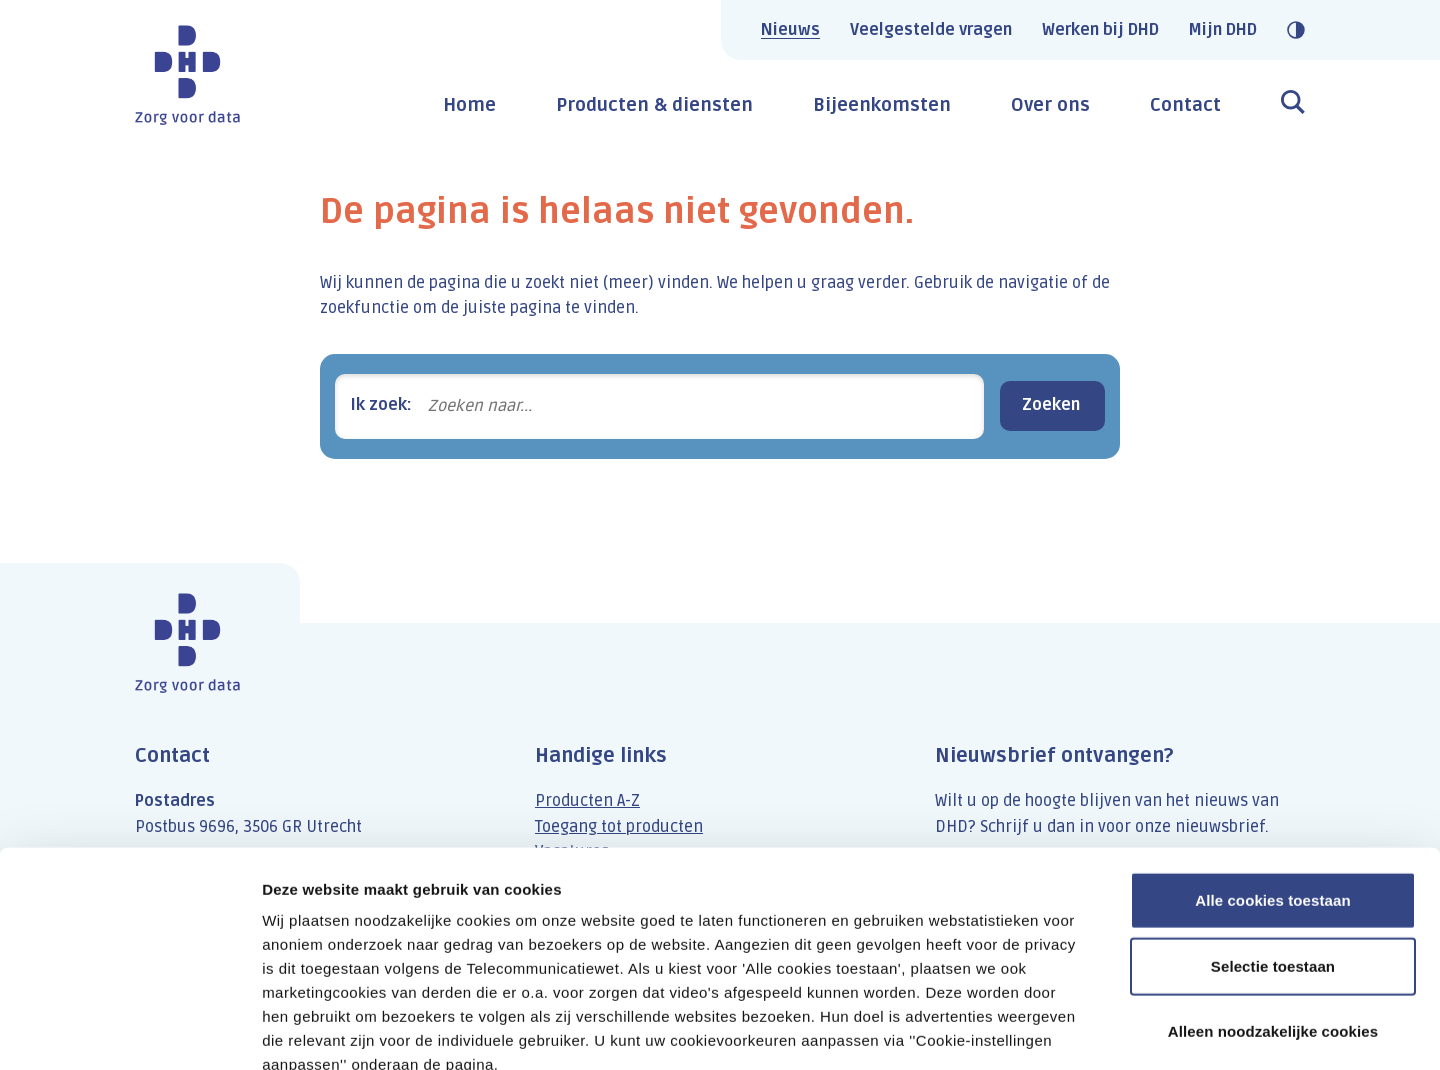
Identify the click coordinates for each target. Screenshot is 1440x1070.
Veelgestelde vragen (931, 30)
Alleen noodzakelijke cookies (1273, 916)
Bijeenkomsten (882, 105)
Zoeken (1051, 405)
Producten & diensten (654, 105)
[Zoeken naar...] (698, 406)
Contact (1185, 105)
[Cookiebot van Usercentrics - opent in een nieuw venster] (129, 1031)
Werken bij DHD (1100, 30)
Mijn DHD (1223, 30)
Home (469, 105)
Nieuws (790, 30)
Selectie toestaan (1273, 851)
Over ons (1050, 105)
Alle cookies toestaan (1273, 785)
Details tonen (1080, 1030)
